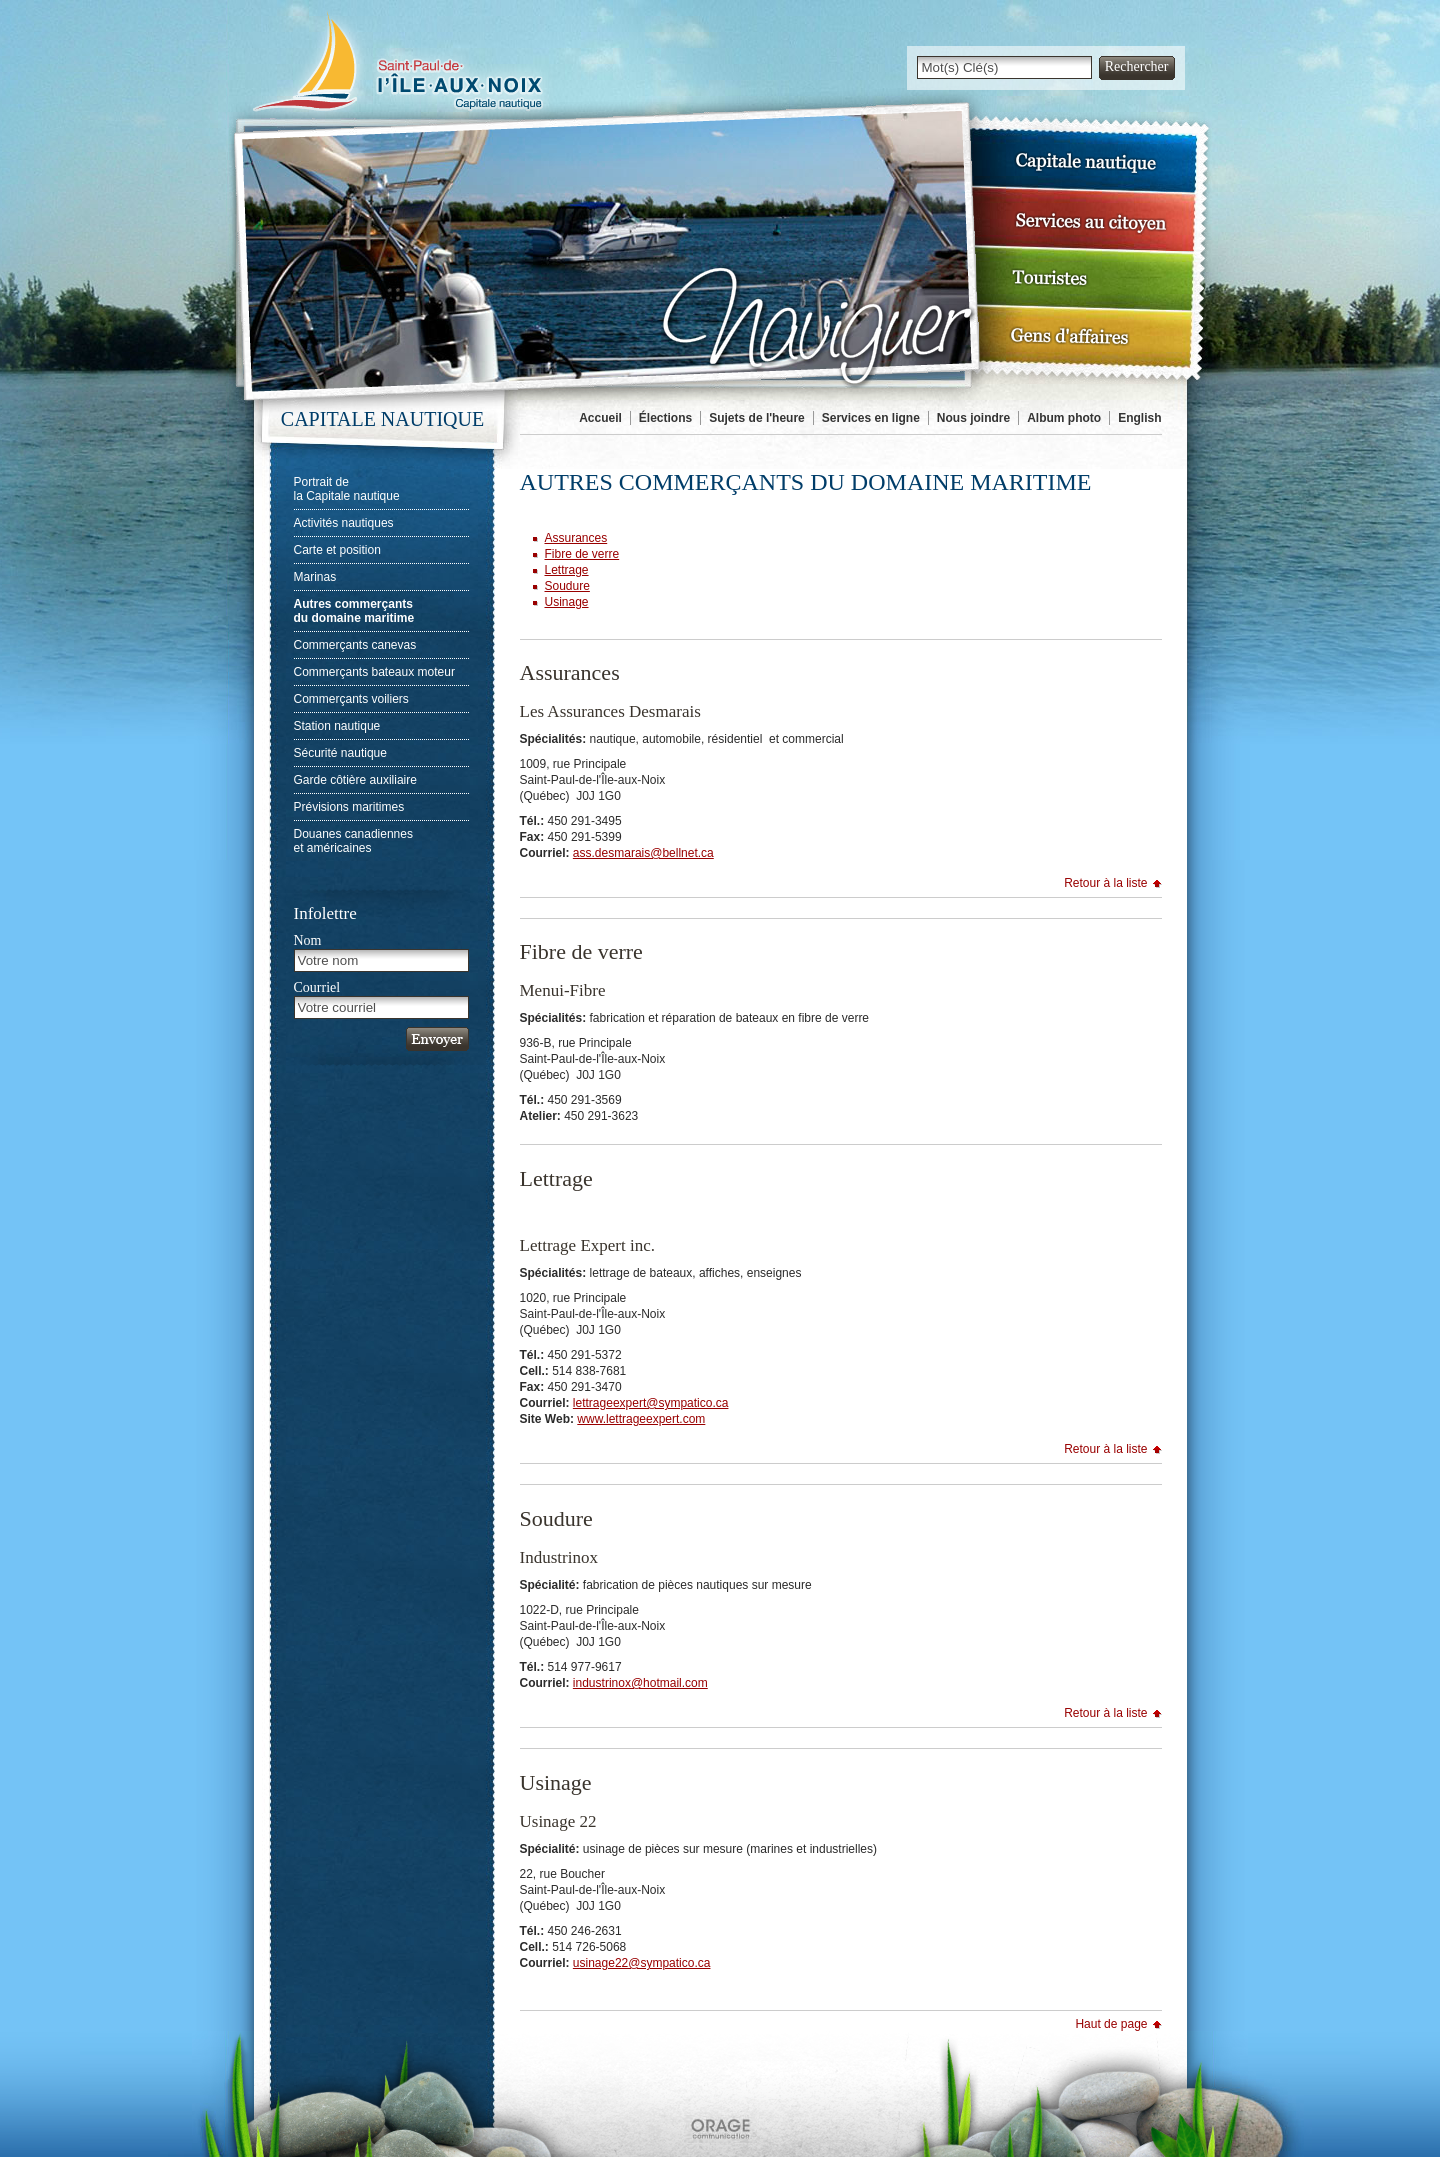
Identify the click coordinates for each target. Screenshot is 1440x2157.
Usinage (567, 602)
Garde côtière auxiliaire (355, 780)
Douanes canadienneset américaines (353, 841)
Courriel (317, 987)
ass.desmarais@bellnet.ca (643, 853)
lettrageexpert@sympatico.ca (651, 1403)
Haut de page (1111, 2024)
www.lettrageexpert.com (641, 1419)
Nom (308, 940)
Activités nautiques (344, 523)
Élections (665, 418)
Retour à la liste (1105, 883)
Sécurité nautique (340, 753)
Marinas (315, 577)
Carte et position (337, 550)
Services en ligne (871, 418)
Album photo (1064, 418)
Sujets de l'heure (757, 418)
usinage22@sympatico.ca (642, 1963)
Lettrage (567, 570)
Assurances (576, 538)
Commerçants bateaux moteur (374, 672)
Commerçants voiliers (351, 699)
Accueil (600, 418)
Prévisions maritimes (349, 807)
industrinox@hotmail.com (640, 1683)
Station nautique (337, 726)
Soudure (567, 586)
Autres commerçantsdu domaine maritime (354, 611)
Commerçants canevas (355, 645)
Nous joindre (973, 418)
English (1139, 418)
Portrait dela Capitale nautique (347, 489)
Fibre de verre (582, 554)
